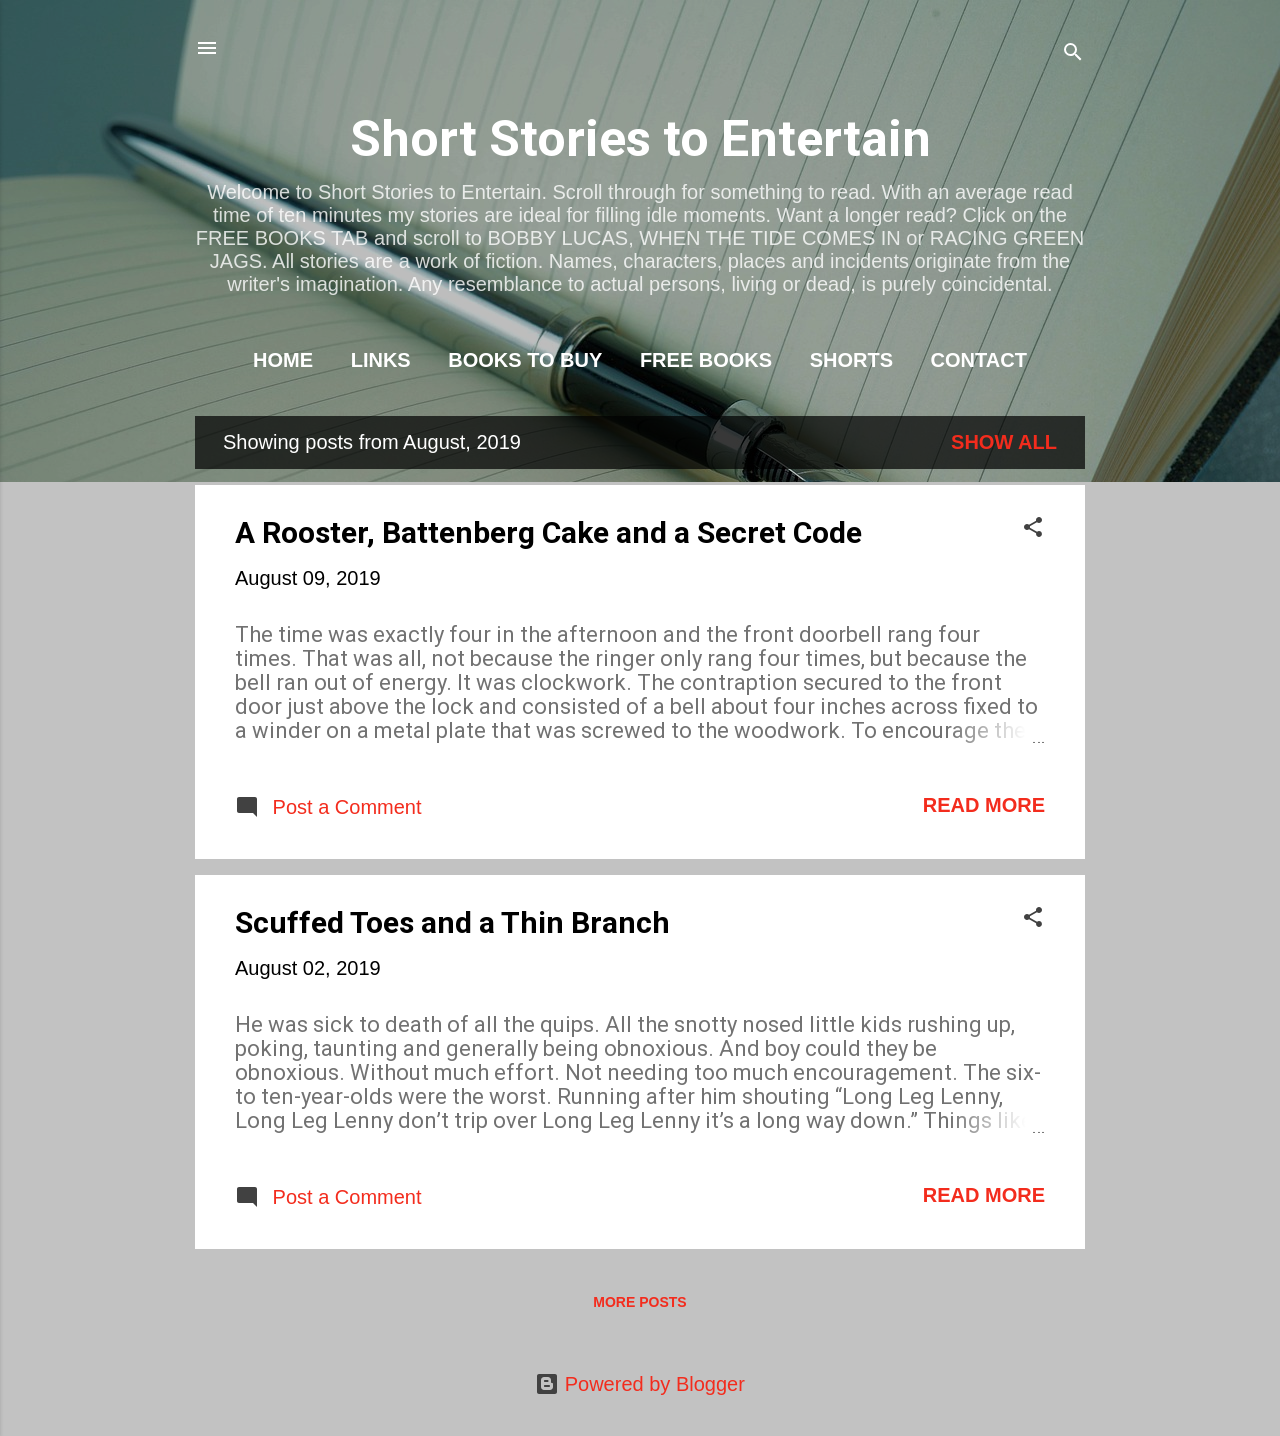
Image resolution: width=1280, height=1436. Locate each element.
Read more (984, 805)
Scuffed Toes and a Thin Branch (452, 922)
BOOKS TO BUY (525, 360)
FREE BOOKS (706, 360)
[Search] (1073, 54)
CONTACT (979, 360)
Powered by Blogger (640, 1384)
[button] (1033, 529)
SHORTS (851, 360)
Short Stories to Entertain (640, 139)
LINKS (381, 360)
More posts (639, 1302)
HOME (283, 360)
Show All (1004, 442)
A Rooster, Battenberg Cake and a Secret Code (548, 532)
